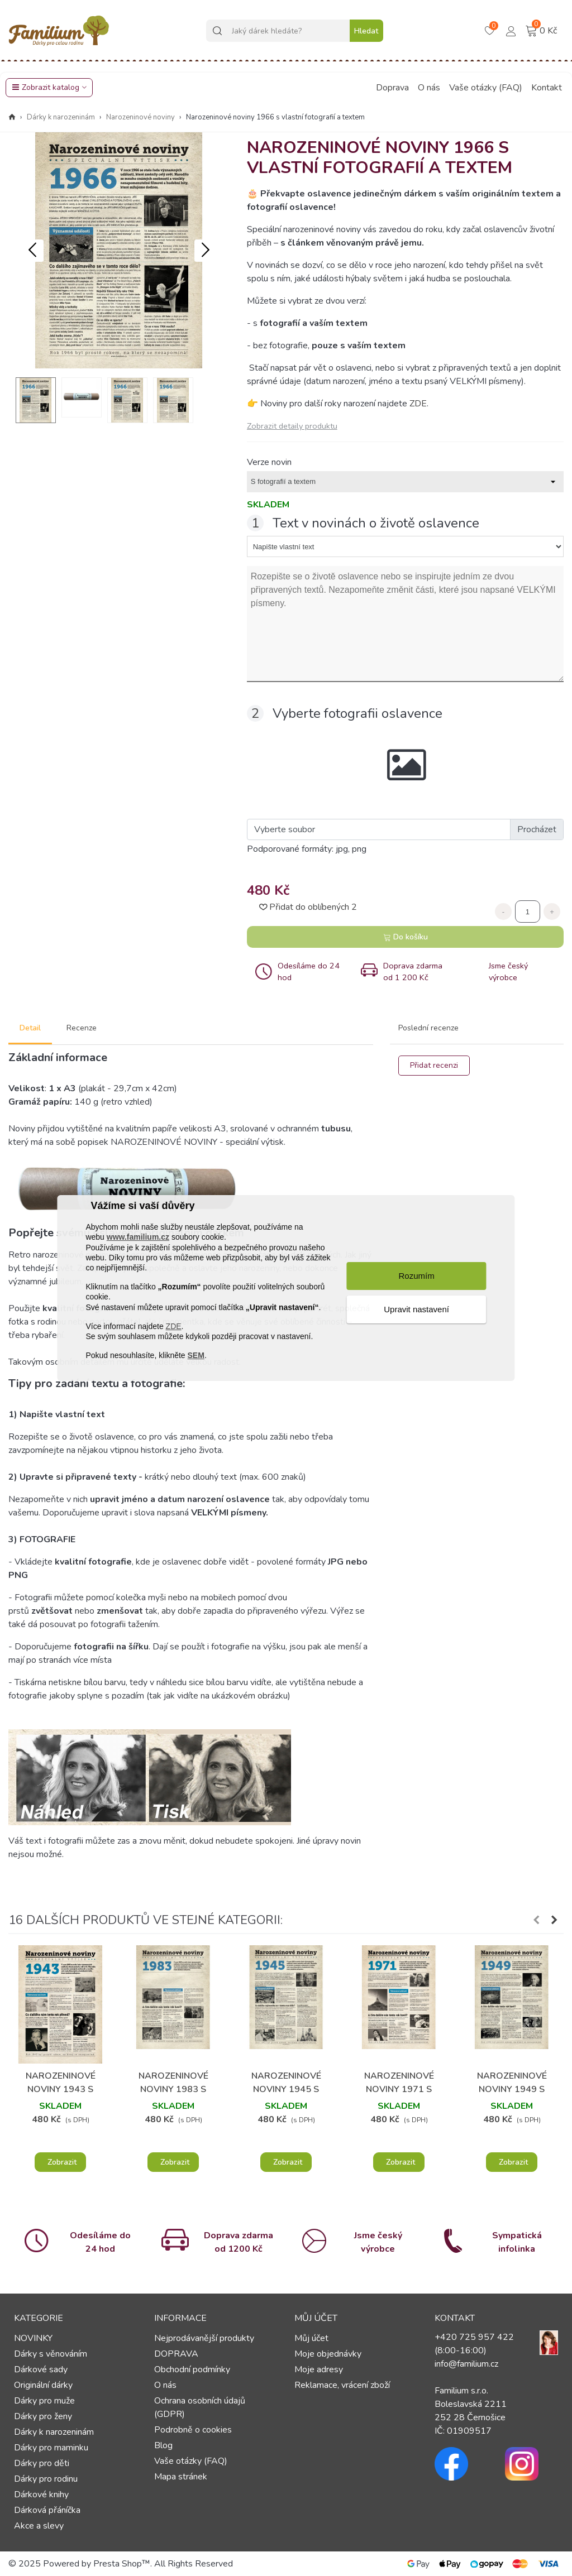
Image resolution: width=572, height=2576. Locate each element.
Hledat (366, 31)
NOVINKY (33, 2338)
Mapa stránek (180, 2477)
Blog (163, 2445)
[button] (205, 250)
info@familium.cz (466, 2364)
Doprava (392, 87)
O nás (429, 87)
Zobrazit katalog (45, 87)
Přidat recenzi (434, 1065)
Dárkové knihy (41, 2494)
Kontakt (546, 87)
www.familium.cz (138, 1237)
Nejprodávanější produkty (204, 2338)
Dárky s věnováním (50, 2354)
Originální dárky (43, 2385)
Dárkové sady (41, 2369)
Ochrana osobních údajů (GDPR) (199, 2407)
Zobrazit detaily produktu (292, 425)
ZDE (174, 1326)
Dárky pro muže (44, 2401)
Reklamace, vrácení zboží (342, 2385)
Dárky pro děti (41, 2463)
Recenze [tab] (81, 1028)
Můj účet (311, 2338)
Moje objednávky (327, 2354)
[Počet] (527, 911)
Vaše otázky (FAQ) (485, 87)
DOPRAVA (176, 2354)
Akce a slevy (39, 2526)
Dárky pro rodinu (46, 2479)
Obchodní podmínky (192, 2369)
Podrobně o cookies (193, 2430)
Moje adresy (318, 2369)
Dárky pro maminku (51, 2447)
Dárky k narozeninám (54, 2432)
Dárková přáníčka (47, 2510)
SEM (196, 1355)
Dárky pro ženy (43, 2416)
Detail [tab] (30, 1028)
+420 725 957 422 (474, 2337)
